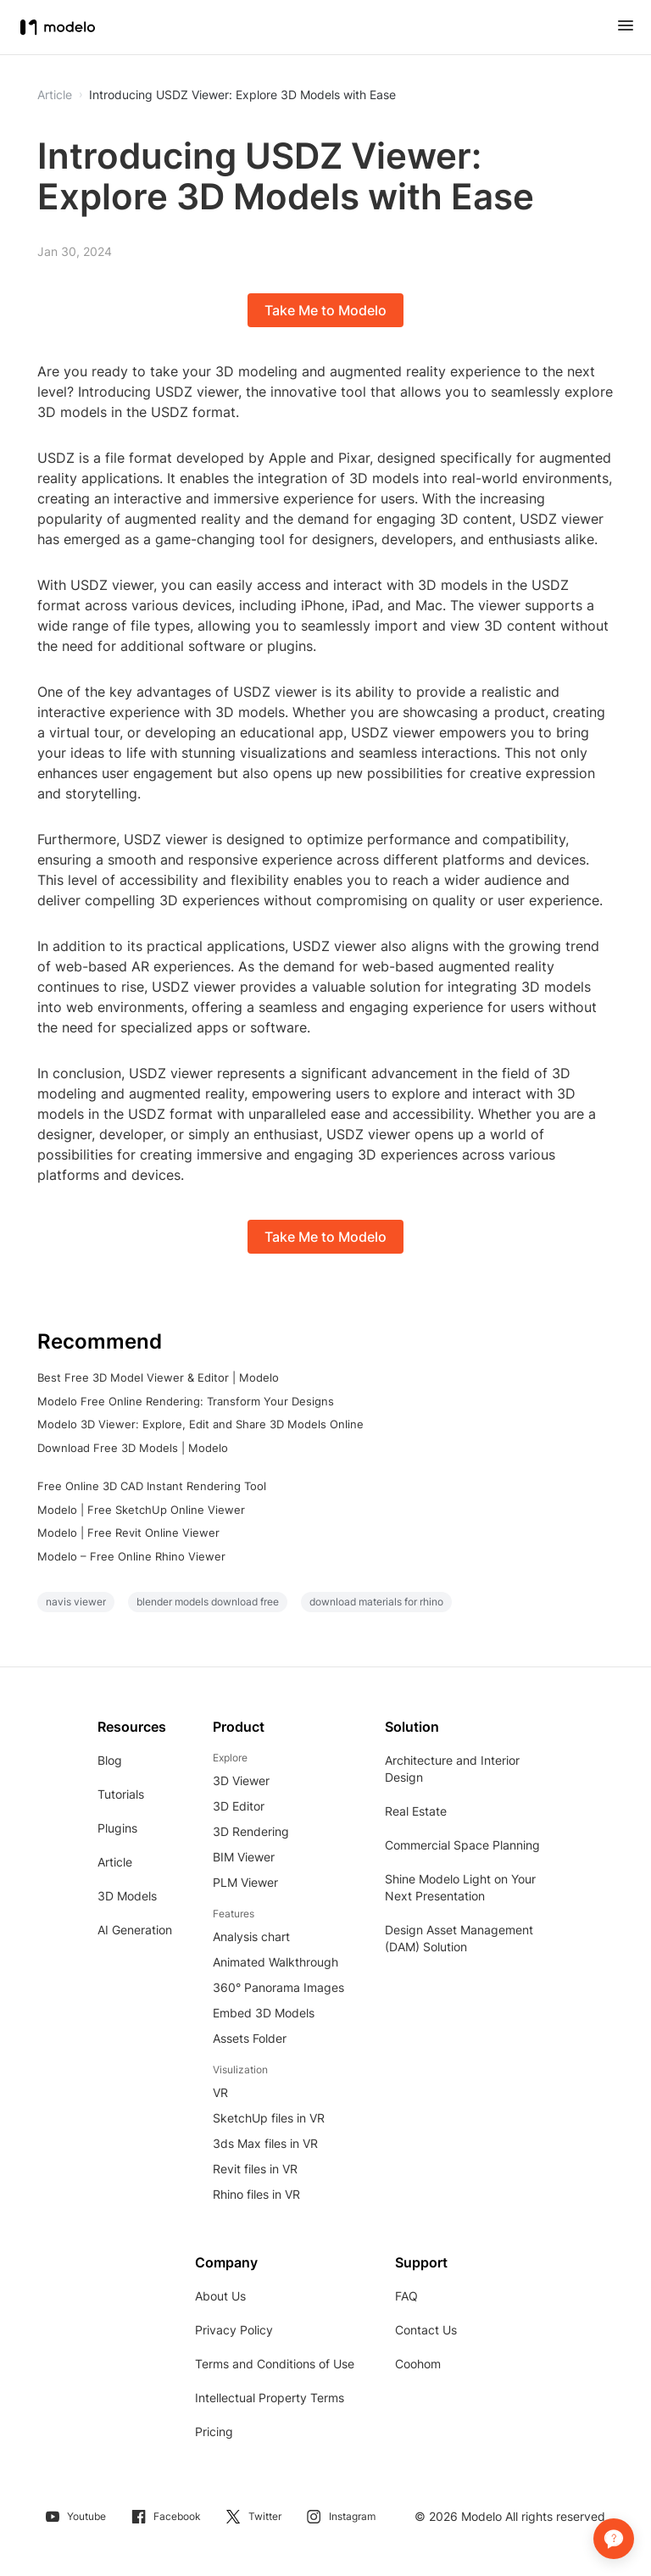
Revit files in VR (255, 2169)
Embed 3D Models (263, 2013)
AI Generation (134, 1929)
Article (114, 1862)
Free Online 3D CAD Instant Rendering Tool (151, 1486)
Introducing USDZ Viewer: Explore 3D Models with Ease (242, 95)
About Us (220, 2296)
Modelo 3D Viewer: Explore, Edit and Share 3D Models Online (200, 1424)
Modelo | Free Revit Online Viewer (128, 1532)
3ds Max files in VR (265, 2143)
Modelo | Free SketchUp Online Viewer (141, 1509)
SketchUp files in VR (269, 2118)
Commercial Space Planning (462, 1845)
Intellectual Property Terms (269, 2397)
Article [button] (54, 95)
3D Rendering (251, 1831)
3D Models (127, 1896)
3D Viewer (241, 1780)
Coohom (418, 2363)
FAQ (406, 2296)
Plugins (117, 1828)
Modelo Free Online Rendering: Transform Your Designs (185, 1401)
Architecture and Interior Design (452, 1768)
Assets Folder (250, 2038)
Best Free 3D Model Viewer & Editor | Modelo (158, 1377)
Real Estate (416, 1811)
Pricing (214, 2431)
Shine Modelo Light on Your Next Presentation (460, 1887)
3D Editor (238, 1806)
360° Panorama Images (278, 1987)
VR (220, 2092)
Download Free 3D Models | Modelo (132, 1448)
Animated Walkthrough (275, 1962)
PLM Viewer (245, 1882)
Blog (109, 1760)
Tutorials (120, 1794)
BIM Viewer (244, 1857)
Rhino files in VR (256, 2194)
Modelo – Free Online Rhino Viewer (131, 1556)
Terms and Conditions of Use (274, 2363)
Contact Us (426, 2330)
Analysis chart (251, 1936)
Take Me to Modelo (325, 310)
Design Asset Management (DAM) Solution (459, 1938)
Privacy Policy (234, 2330)
